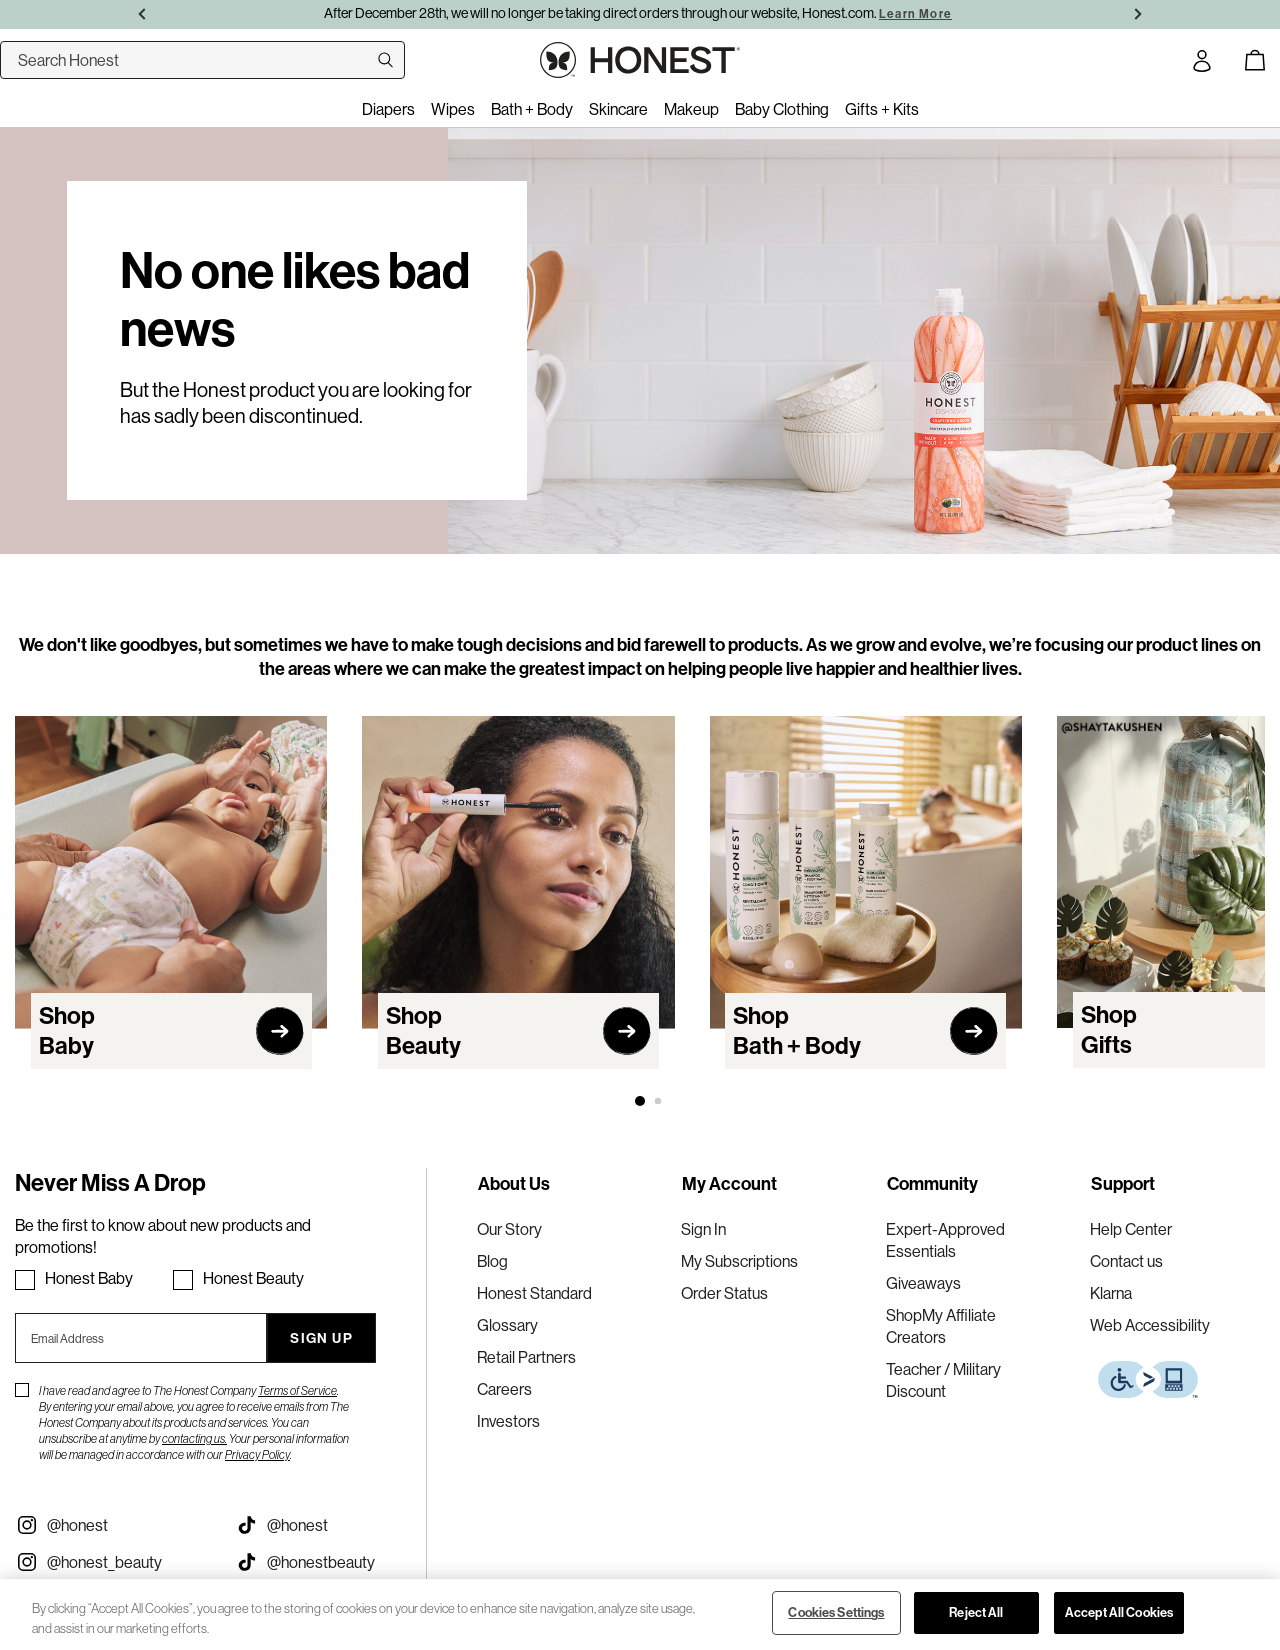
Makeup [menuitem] (691, 109)
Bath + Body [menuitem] (532, 109)
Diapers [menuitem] (388, 109)
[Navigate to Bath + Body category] (866, 905)
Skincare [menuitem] (618, 109)
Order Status (724, 1293)
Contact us (1126, 1261)
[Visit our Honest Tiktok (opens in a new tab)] (330, 1525)
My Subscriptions (739, 1261)
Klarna (1111, 1293)
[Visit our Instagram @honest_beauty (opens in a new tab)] (110, 1562)
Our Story (509, 1229)
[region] (640, 1614)
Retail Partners (526, 1357)
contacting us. (194, 1438)
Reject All (976, 1612)
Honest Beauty (253, 1278)
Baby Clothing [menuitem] (782, 109)
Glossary (507, 1325)
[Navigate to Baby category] (171, 905)
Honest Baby (89, 1278)
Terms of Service (297, 1390)
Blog (492, 1261)
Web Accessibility (1150, 1325)
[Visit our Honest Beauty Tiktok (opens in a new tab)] (330, 1562)
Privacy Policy (257, 1454)
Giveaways (923, 1283)
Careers (504, 1389)
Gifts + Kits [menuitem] (882, 109)
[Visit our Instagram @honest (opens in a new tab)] (110, 1525)
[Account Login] (1202, 64)
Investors (508, 1421)
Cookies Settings (836, 1612)
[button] (640, 1101)
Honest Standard (534, 1293)
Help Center (1131, 1229)
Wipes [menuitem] (453, 109)
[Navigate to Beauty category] (518, 905)
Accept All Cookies (1119, 1612)
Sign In (703, 1229)
